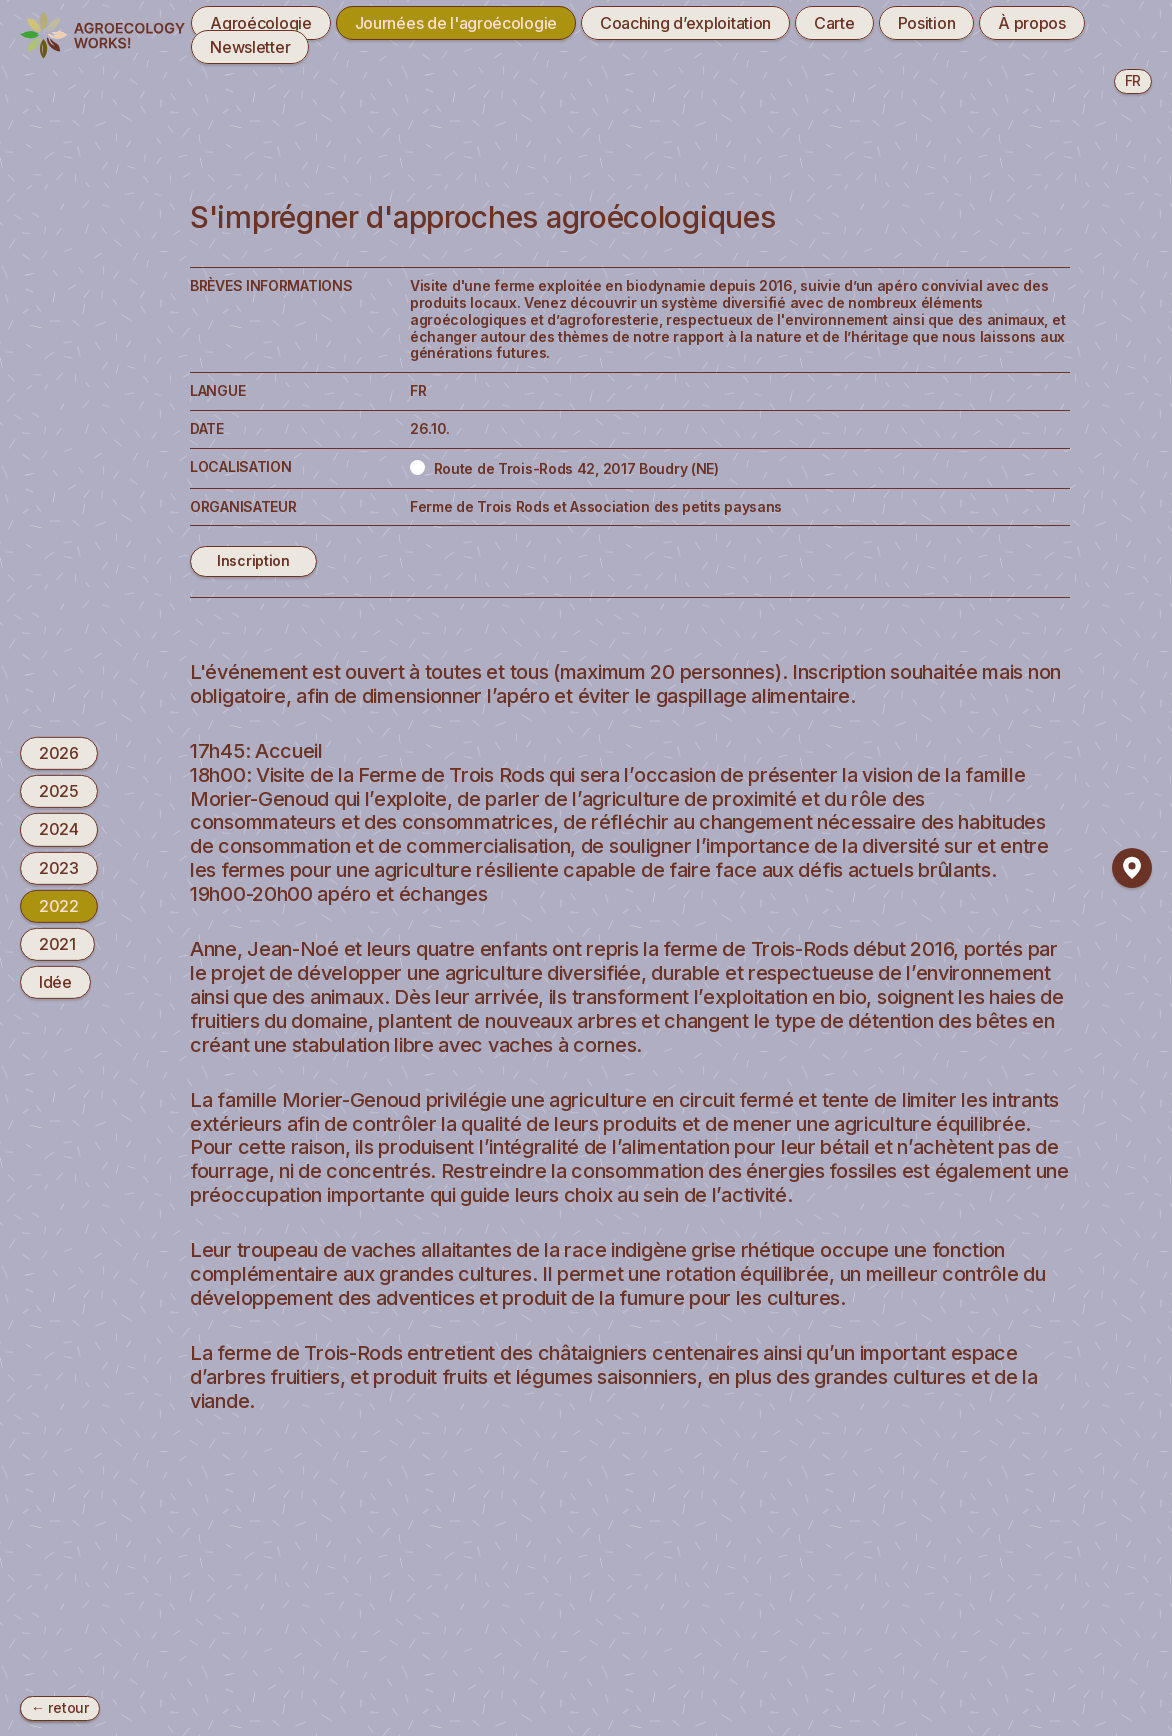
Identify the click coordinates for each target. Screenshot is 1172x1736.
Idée (55, 982)
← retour (60, 1707)
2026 (59, 753)
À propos (1032, 23)
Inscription (253, 560)
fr (1133, 80)
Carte (834, 23)
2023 (59, 867)
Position (927, 23)
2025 (59, 791)
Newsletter (250, 47)
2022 (59, 906)
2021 (57, 944)
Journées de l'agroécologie (456, 23)
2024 (59, 829)
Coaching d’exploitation (685, 23)
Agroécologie (260, 23)
